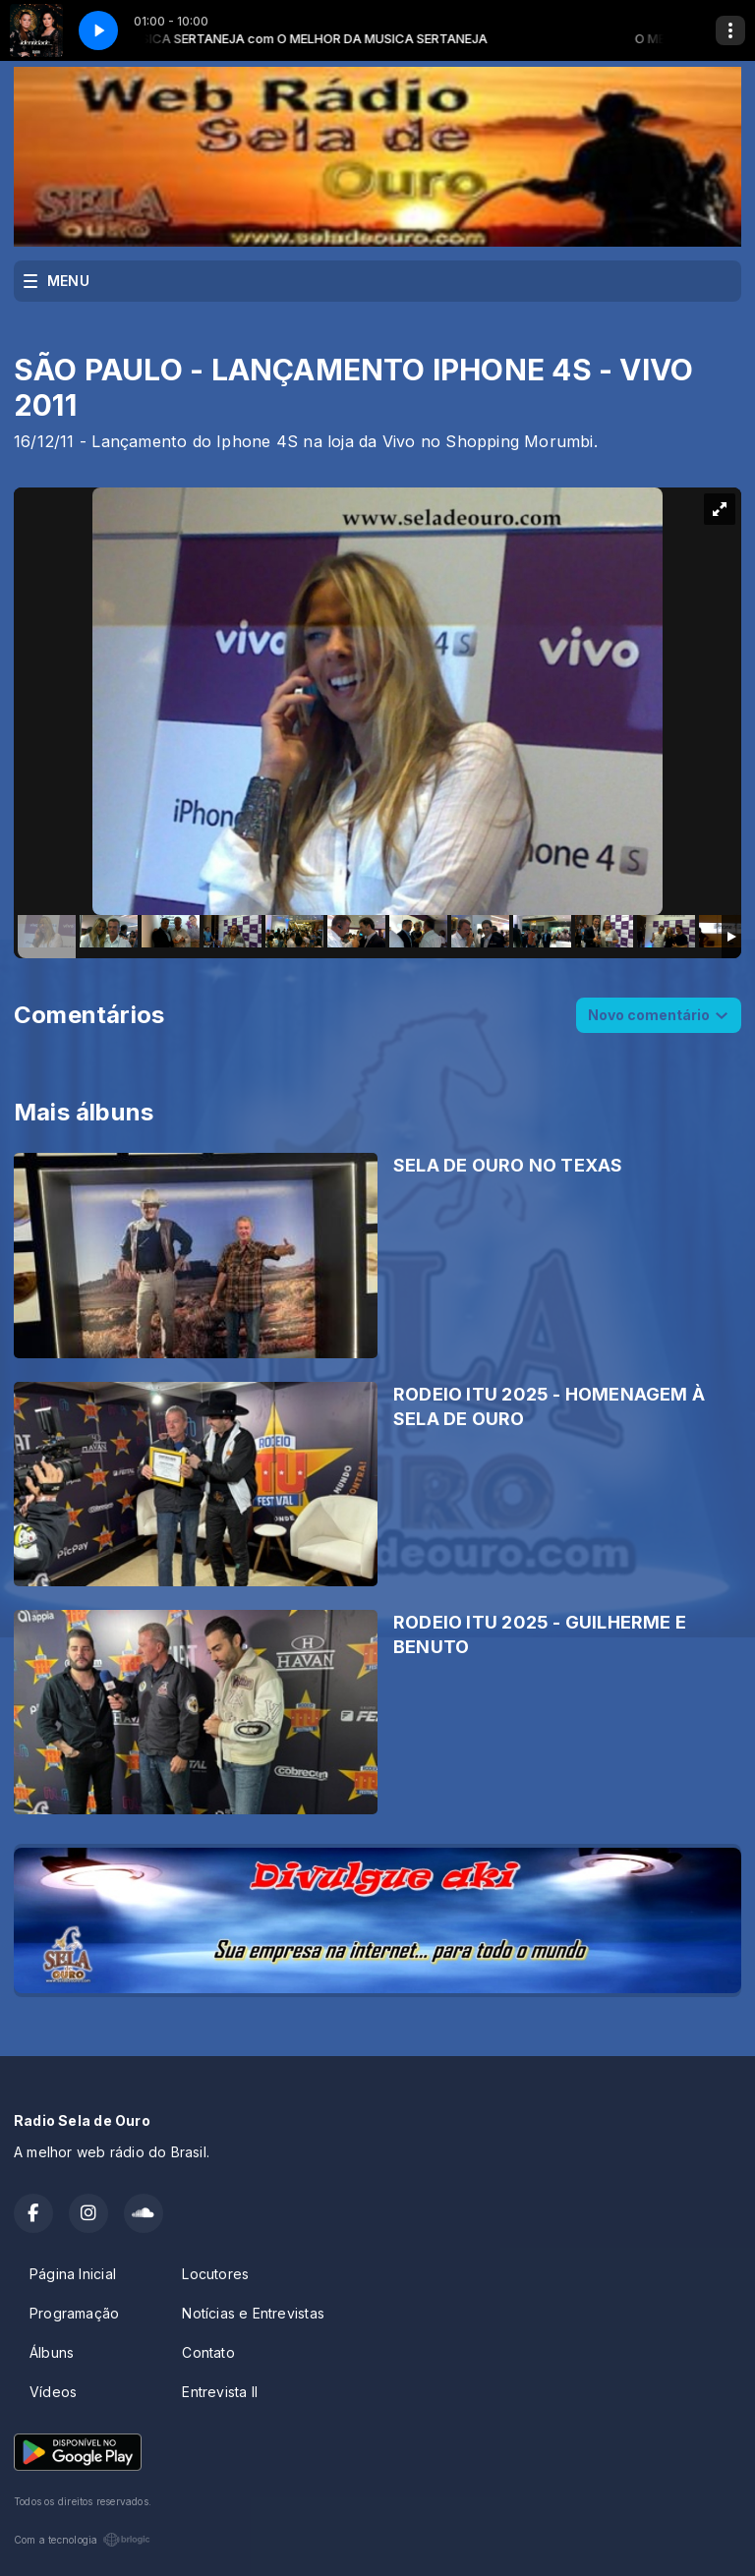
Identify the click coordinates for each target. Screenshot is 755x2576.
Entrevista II (220, 2391)
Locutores (215, 2273)
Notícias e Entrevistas (253, 2313)
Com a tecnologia (82, 2540)
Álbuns (51, 2352)
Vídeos (53, 2391)
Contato (208, 2352)
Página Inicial (72, 2273)
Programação (74, 2313)
